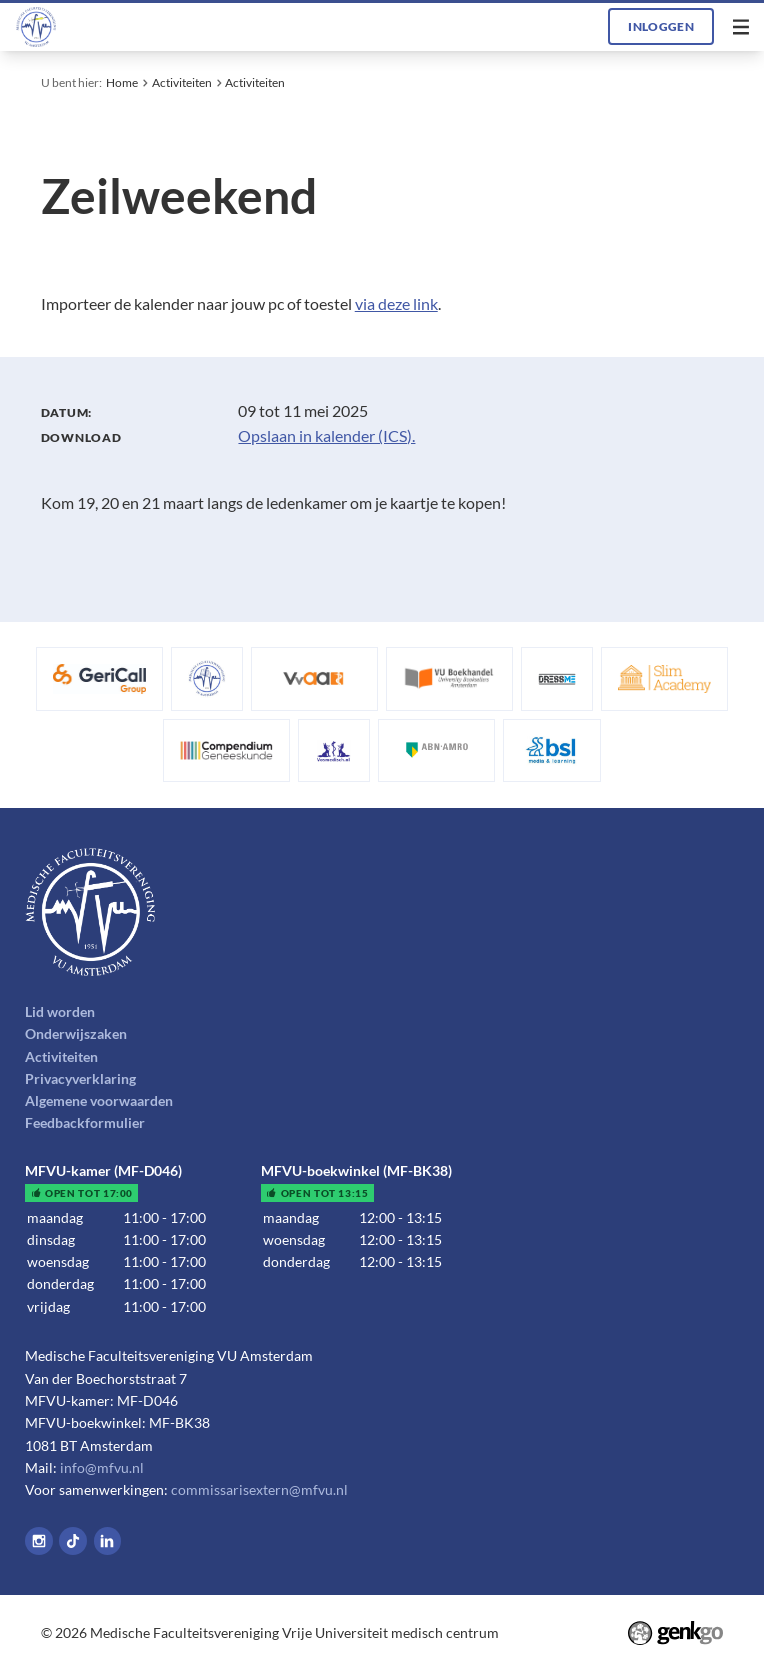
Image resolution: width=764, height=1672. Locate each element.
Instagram (39, 1541)
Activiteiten (182, 82)
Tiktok (73, 1541)
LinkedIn (108, 1541)
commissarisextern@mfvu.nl (259, 1489)
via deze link (396, 303)
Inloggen (661, 26)
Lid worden (60, 1011)
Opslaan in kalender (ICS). (326, 435)
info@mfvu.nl (102, 1467)
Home (122, 82)
